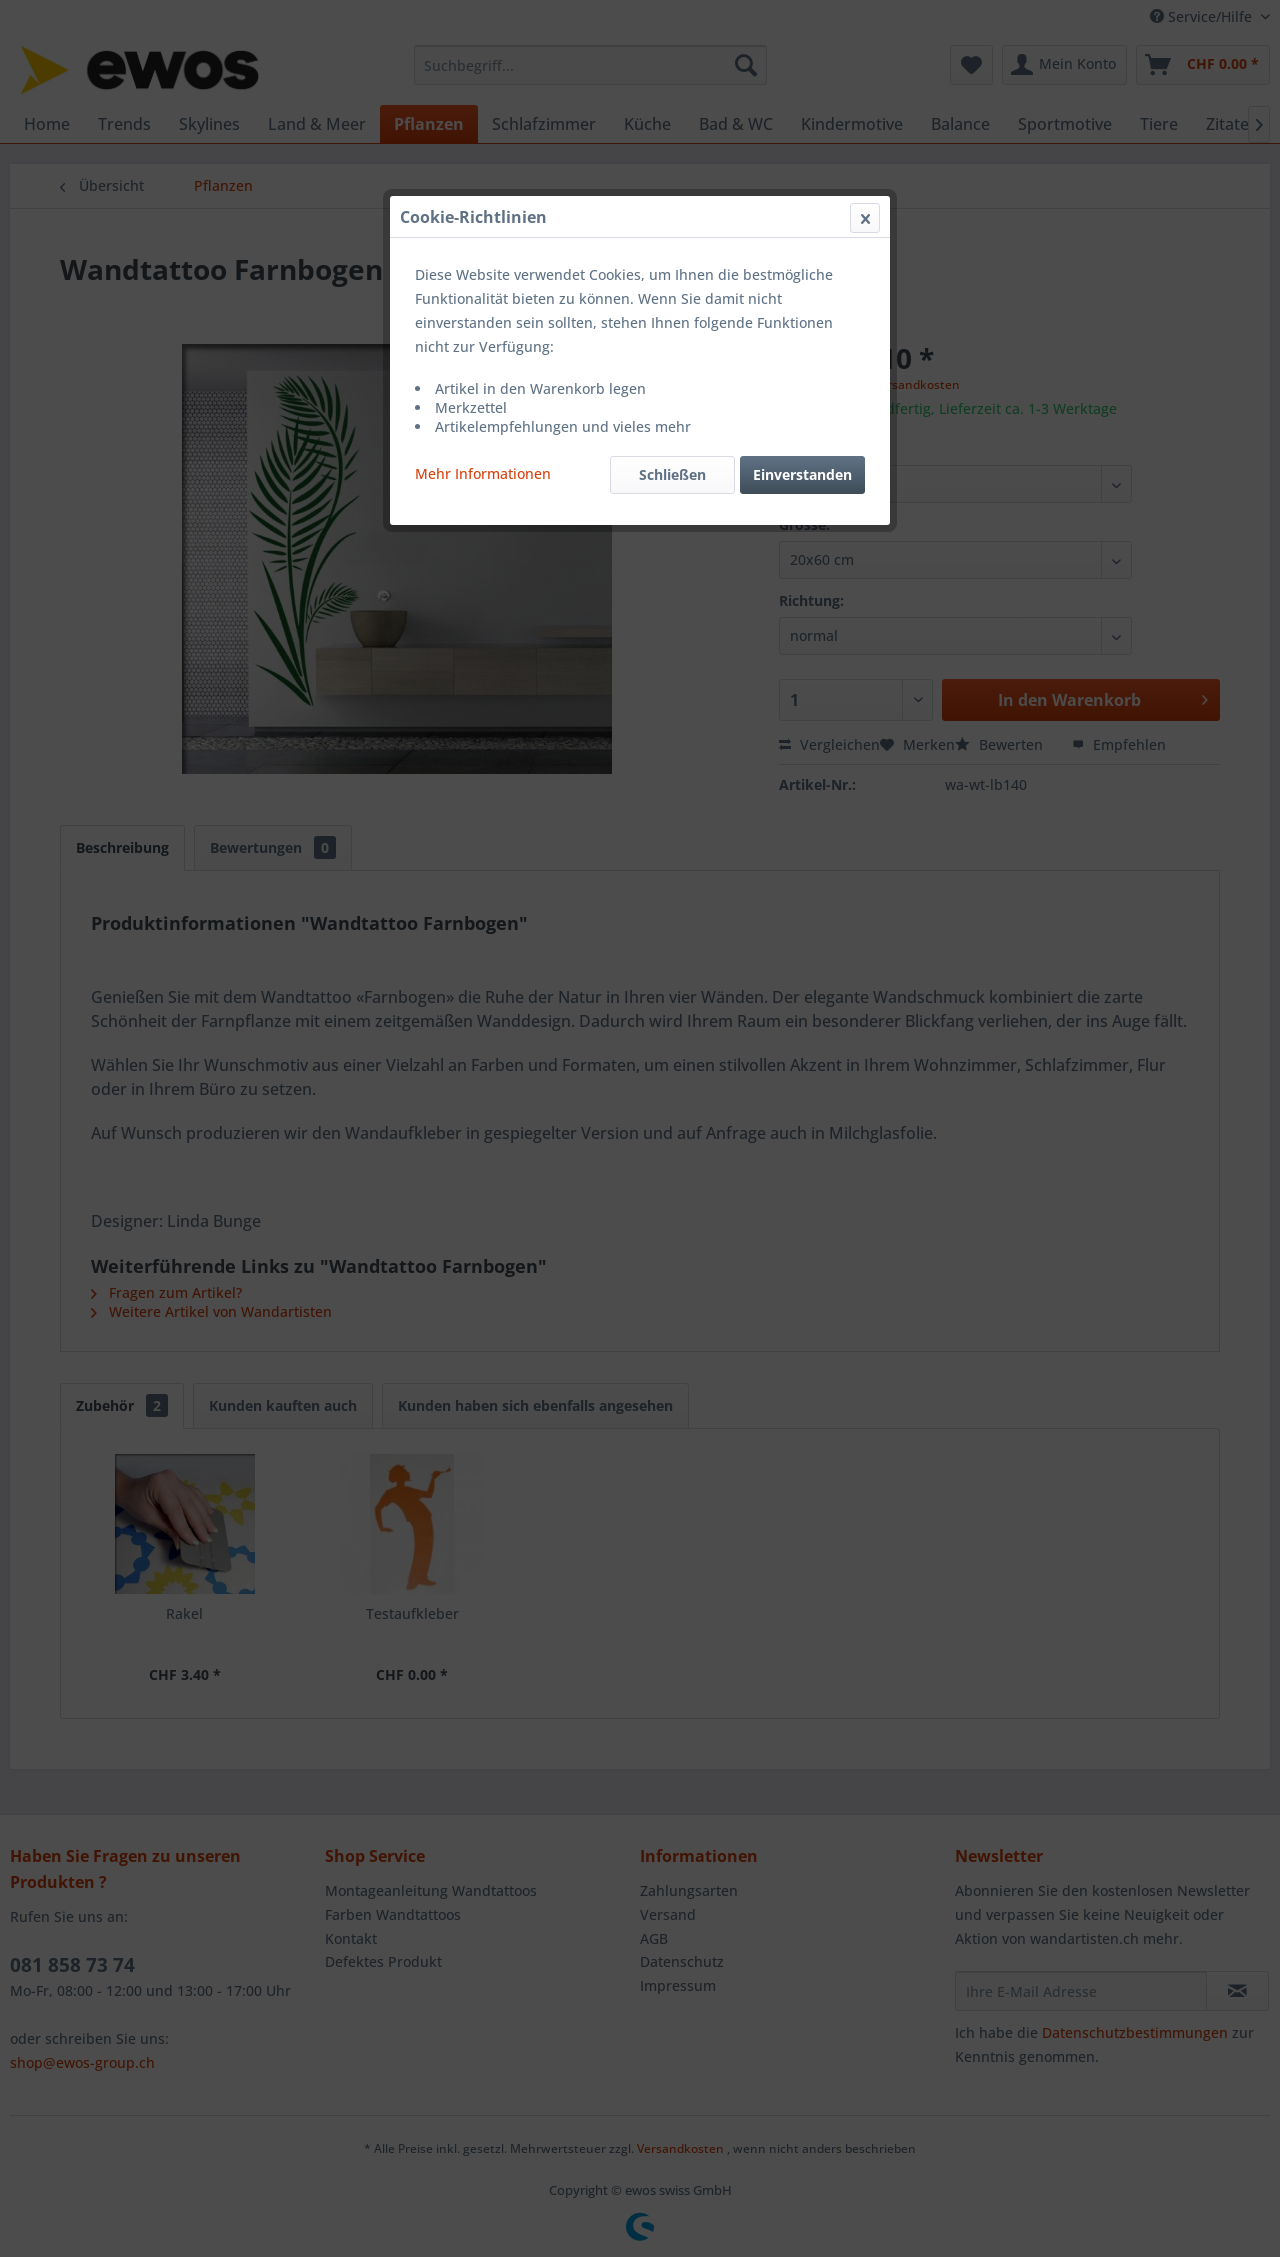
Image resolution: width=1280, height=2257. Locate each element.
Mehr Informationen (483, 473)
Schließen (672, 474)
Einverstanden (802, 474)
